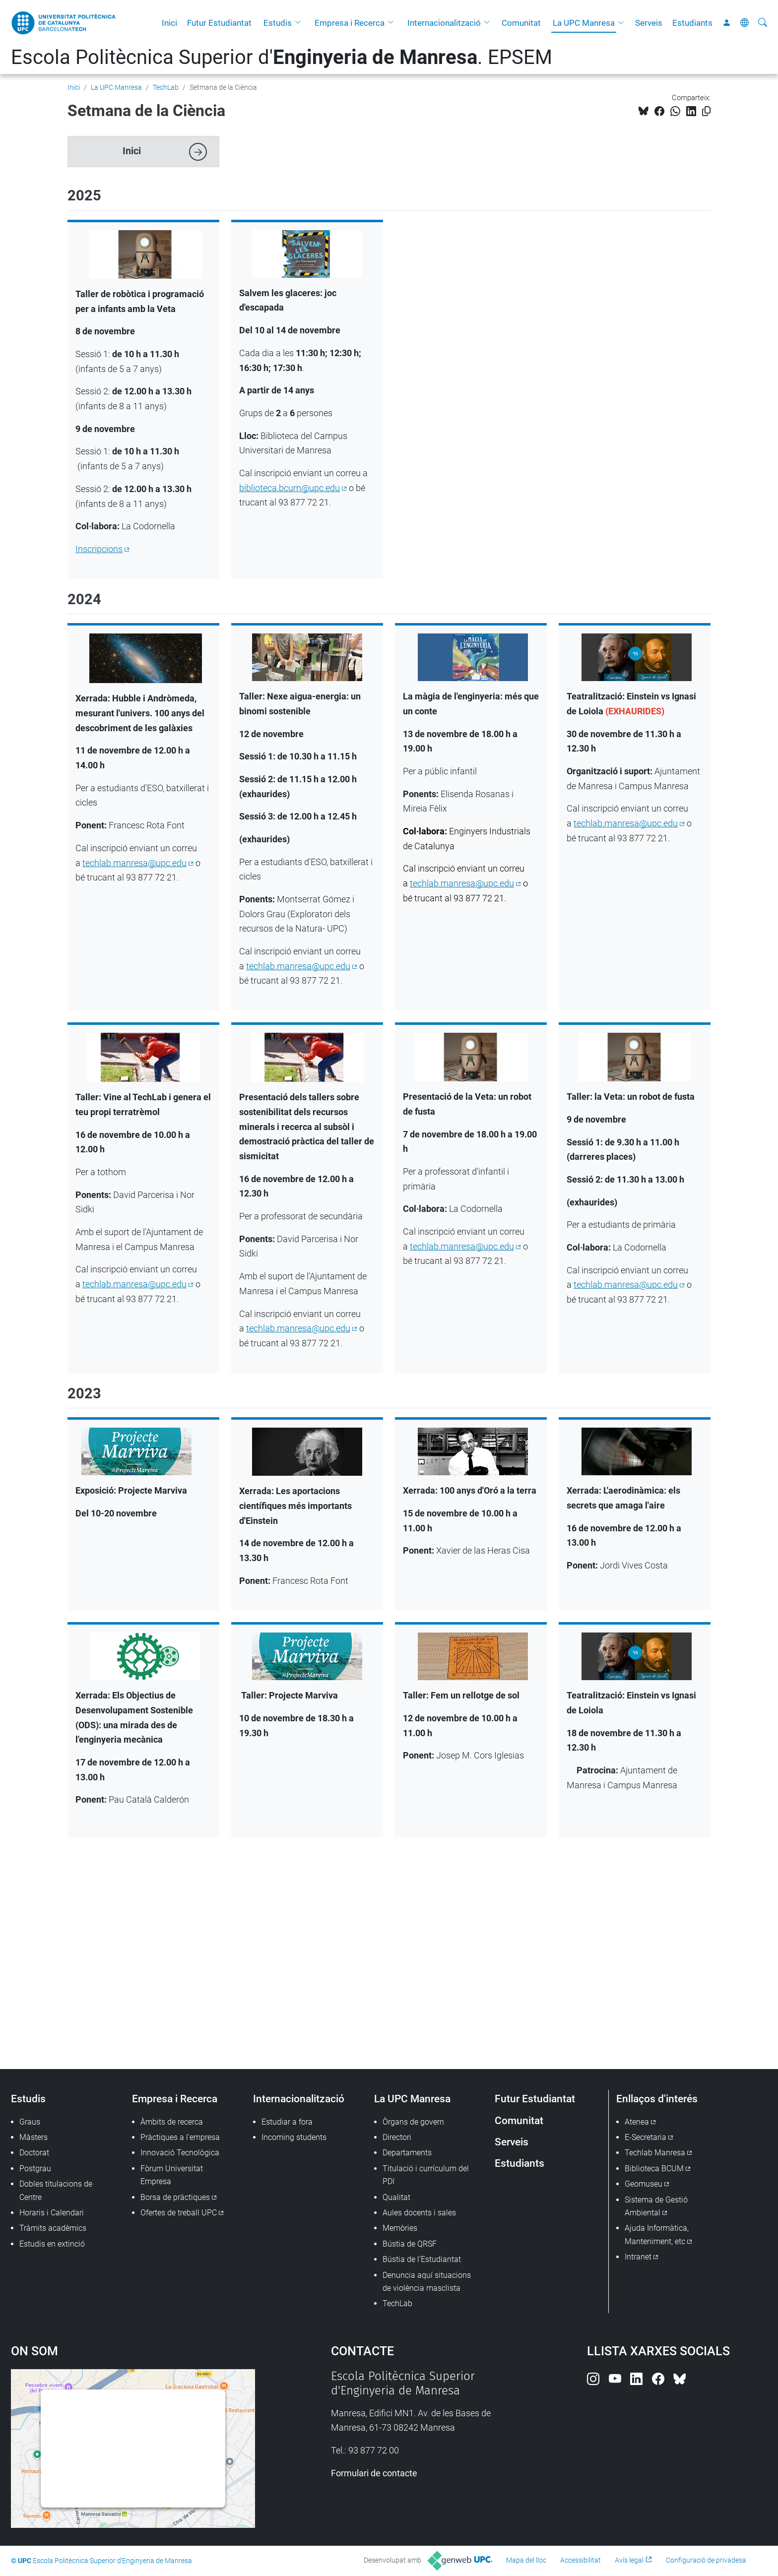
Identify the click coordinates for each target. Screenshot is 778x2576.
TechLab (166, 87)
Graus (29, 2122)
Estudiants (692, 23)
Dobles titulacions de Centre (55, 2190)
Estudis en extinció (52, 2244)
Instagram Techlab (125, 1990)
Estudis (277, 23)
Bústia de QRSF (410, 2244)
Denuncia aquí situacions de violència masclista (427, 2281)
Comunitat (521, 23)
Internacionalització (444, 23)
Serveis (648, 23)
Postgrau (35, 2168)
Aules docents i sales (419, 2212)
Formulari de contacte (374, 2473)
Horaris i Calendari (51, 2212)
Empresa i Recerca (350, 23)
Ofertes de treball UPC (178, 2212)
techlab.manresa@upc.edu (134, 863)
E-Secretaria (645, 2137)
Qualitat (396, 2197)
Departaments (407, 2152)
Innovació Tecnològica (179, 2152)
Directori (397, 2137)
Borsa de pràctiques (175, 2197)
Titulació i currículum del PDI (426, 2175)
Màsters (33, 2137)
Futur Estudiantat (219, 23)
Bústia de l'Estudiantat (422, 2259)
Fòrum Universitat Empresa (171, 2175)
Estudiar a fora (287, 2122)
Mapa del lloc (526, 2560)
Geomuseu (643, 2184)
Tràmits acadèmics (52, 2228)
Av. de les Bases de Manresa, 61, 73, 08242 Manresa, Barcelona (255, 1904)
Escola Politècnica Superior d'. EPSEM (281, 57)
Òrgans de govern (413, 2122)
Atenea (637, 2122)
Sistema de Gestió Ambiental (656, 2206)
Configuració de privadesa (706, 2560)
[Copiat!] (706, 111)
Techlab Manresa (655, 2152)
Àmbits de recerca (171, 2122)
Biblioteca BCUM (654, 2168)
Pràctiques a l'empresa (180, 2137)
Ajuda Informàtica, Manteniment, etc (657, 2234)
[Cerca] (762, 22)
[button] (300, 23)
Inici (169, 23)
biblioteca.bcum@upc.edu (289, 488)
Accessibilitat (580, 2560)
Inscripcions (99, 549)
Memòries (400, 2228)
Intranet (638, 2257)
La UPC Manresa (584, 23)
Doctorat (34, 2152)
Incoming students (293, 2137)
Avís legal (629, 2560)
